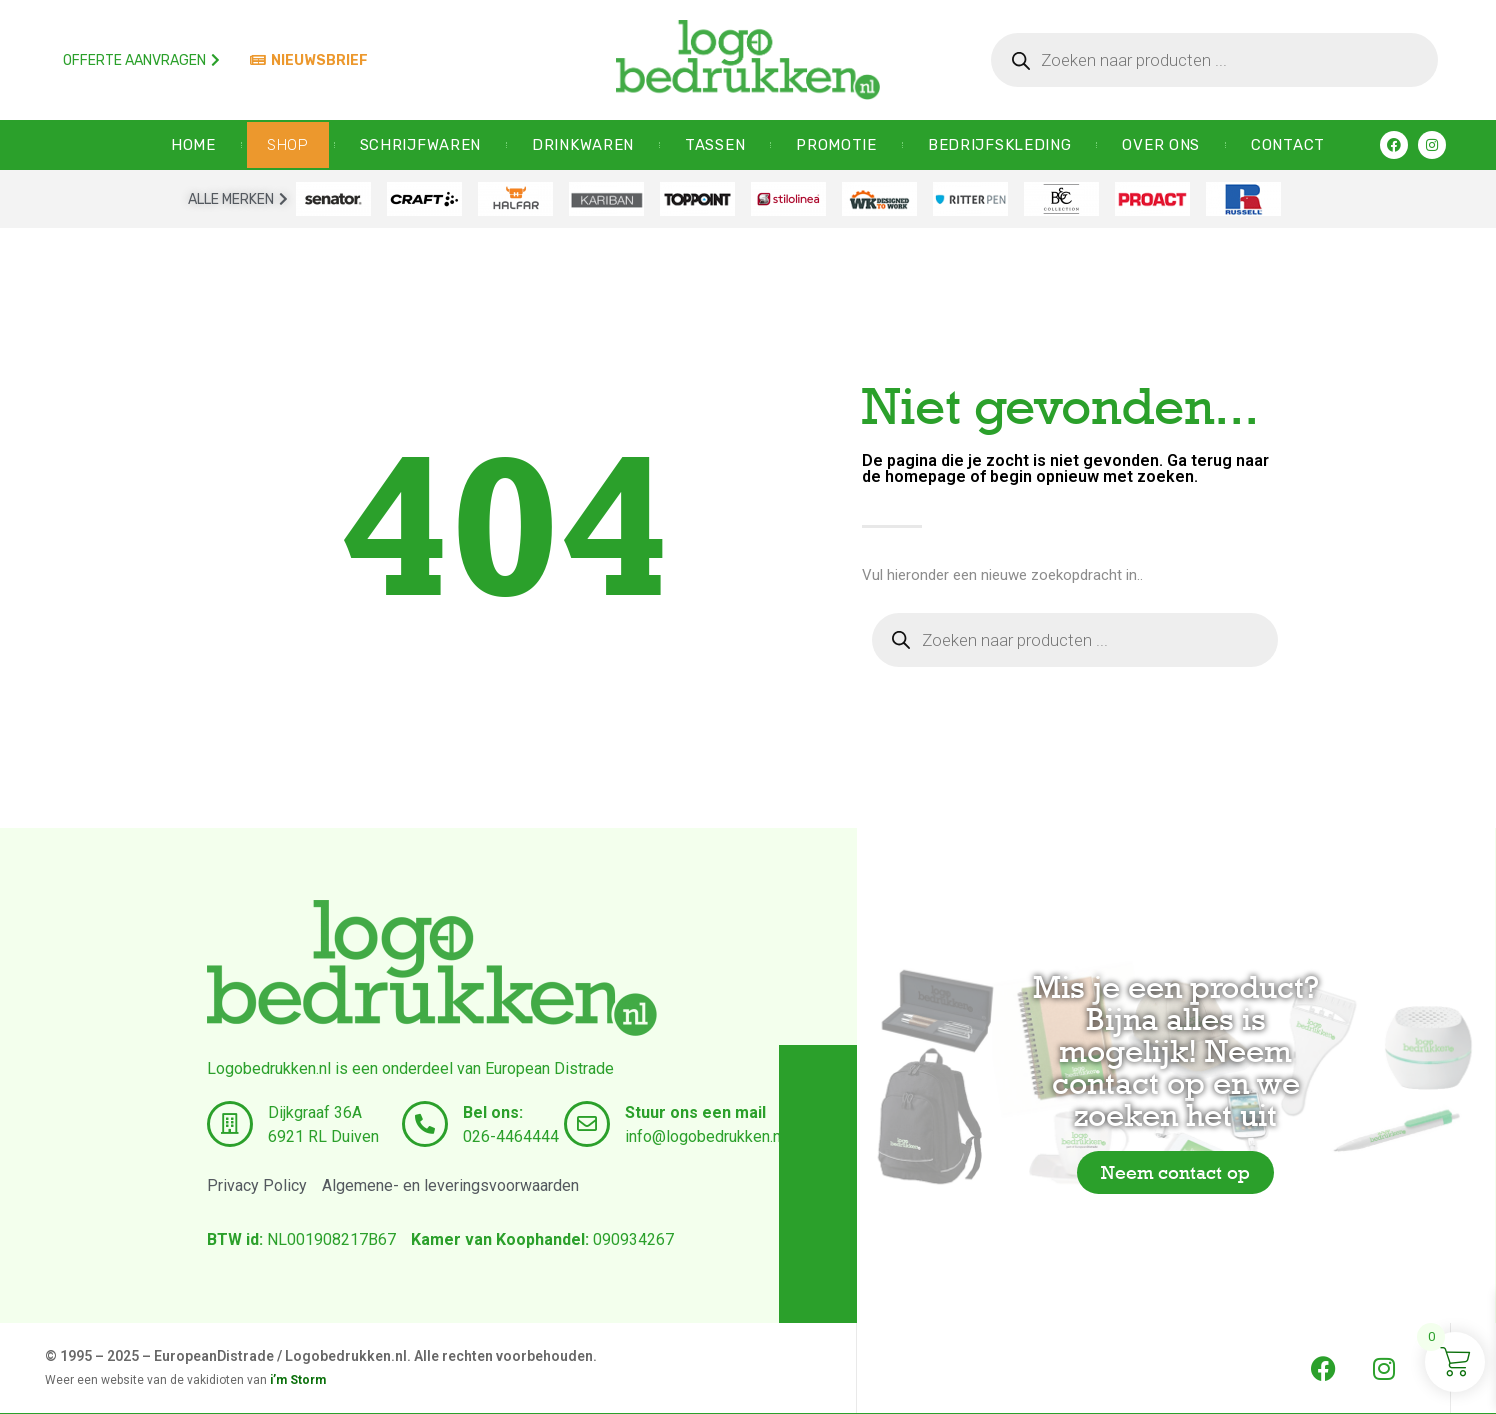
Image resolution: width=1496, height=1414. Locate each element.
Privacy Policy (257, 1185)
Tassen (715, 145)
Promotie (836, 145)
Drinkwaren (583, 145)
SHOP (288, 145)
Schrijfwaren (420, 145)
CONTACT (1288, 145)
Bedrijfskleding (1000, 145)
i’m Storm (298, 1380)
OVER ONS (1161, 145)
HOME (193, 145)
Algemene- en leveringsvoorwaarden (450, 1185)
